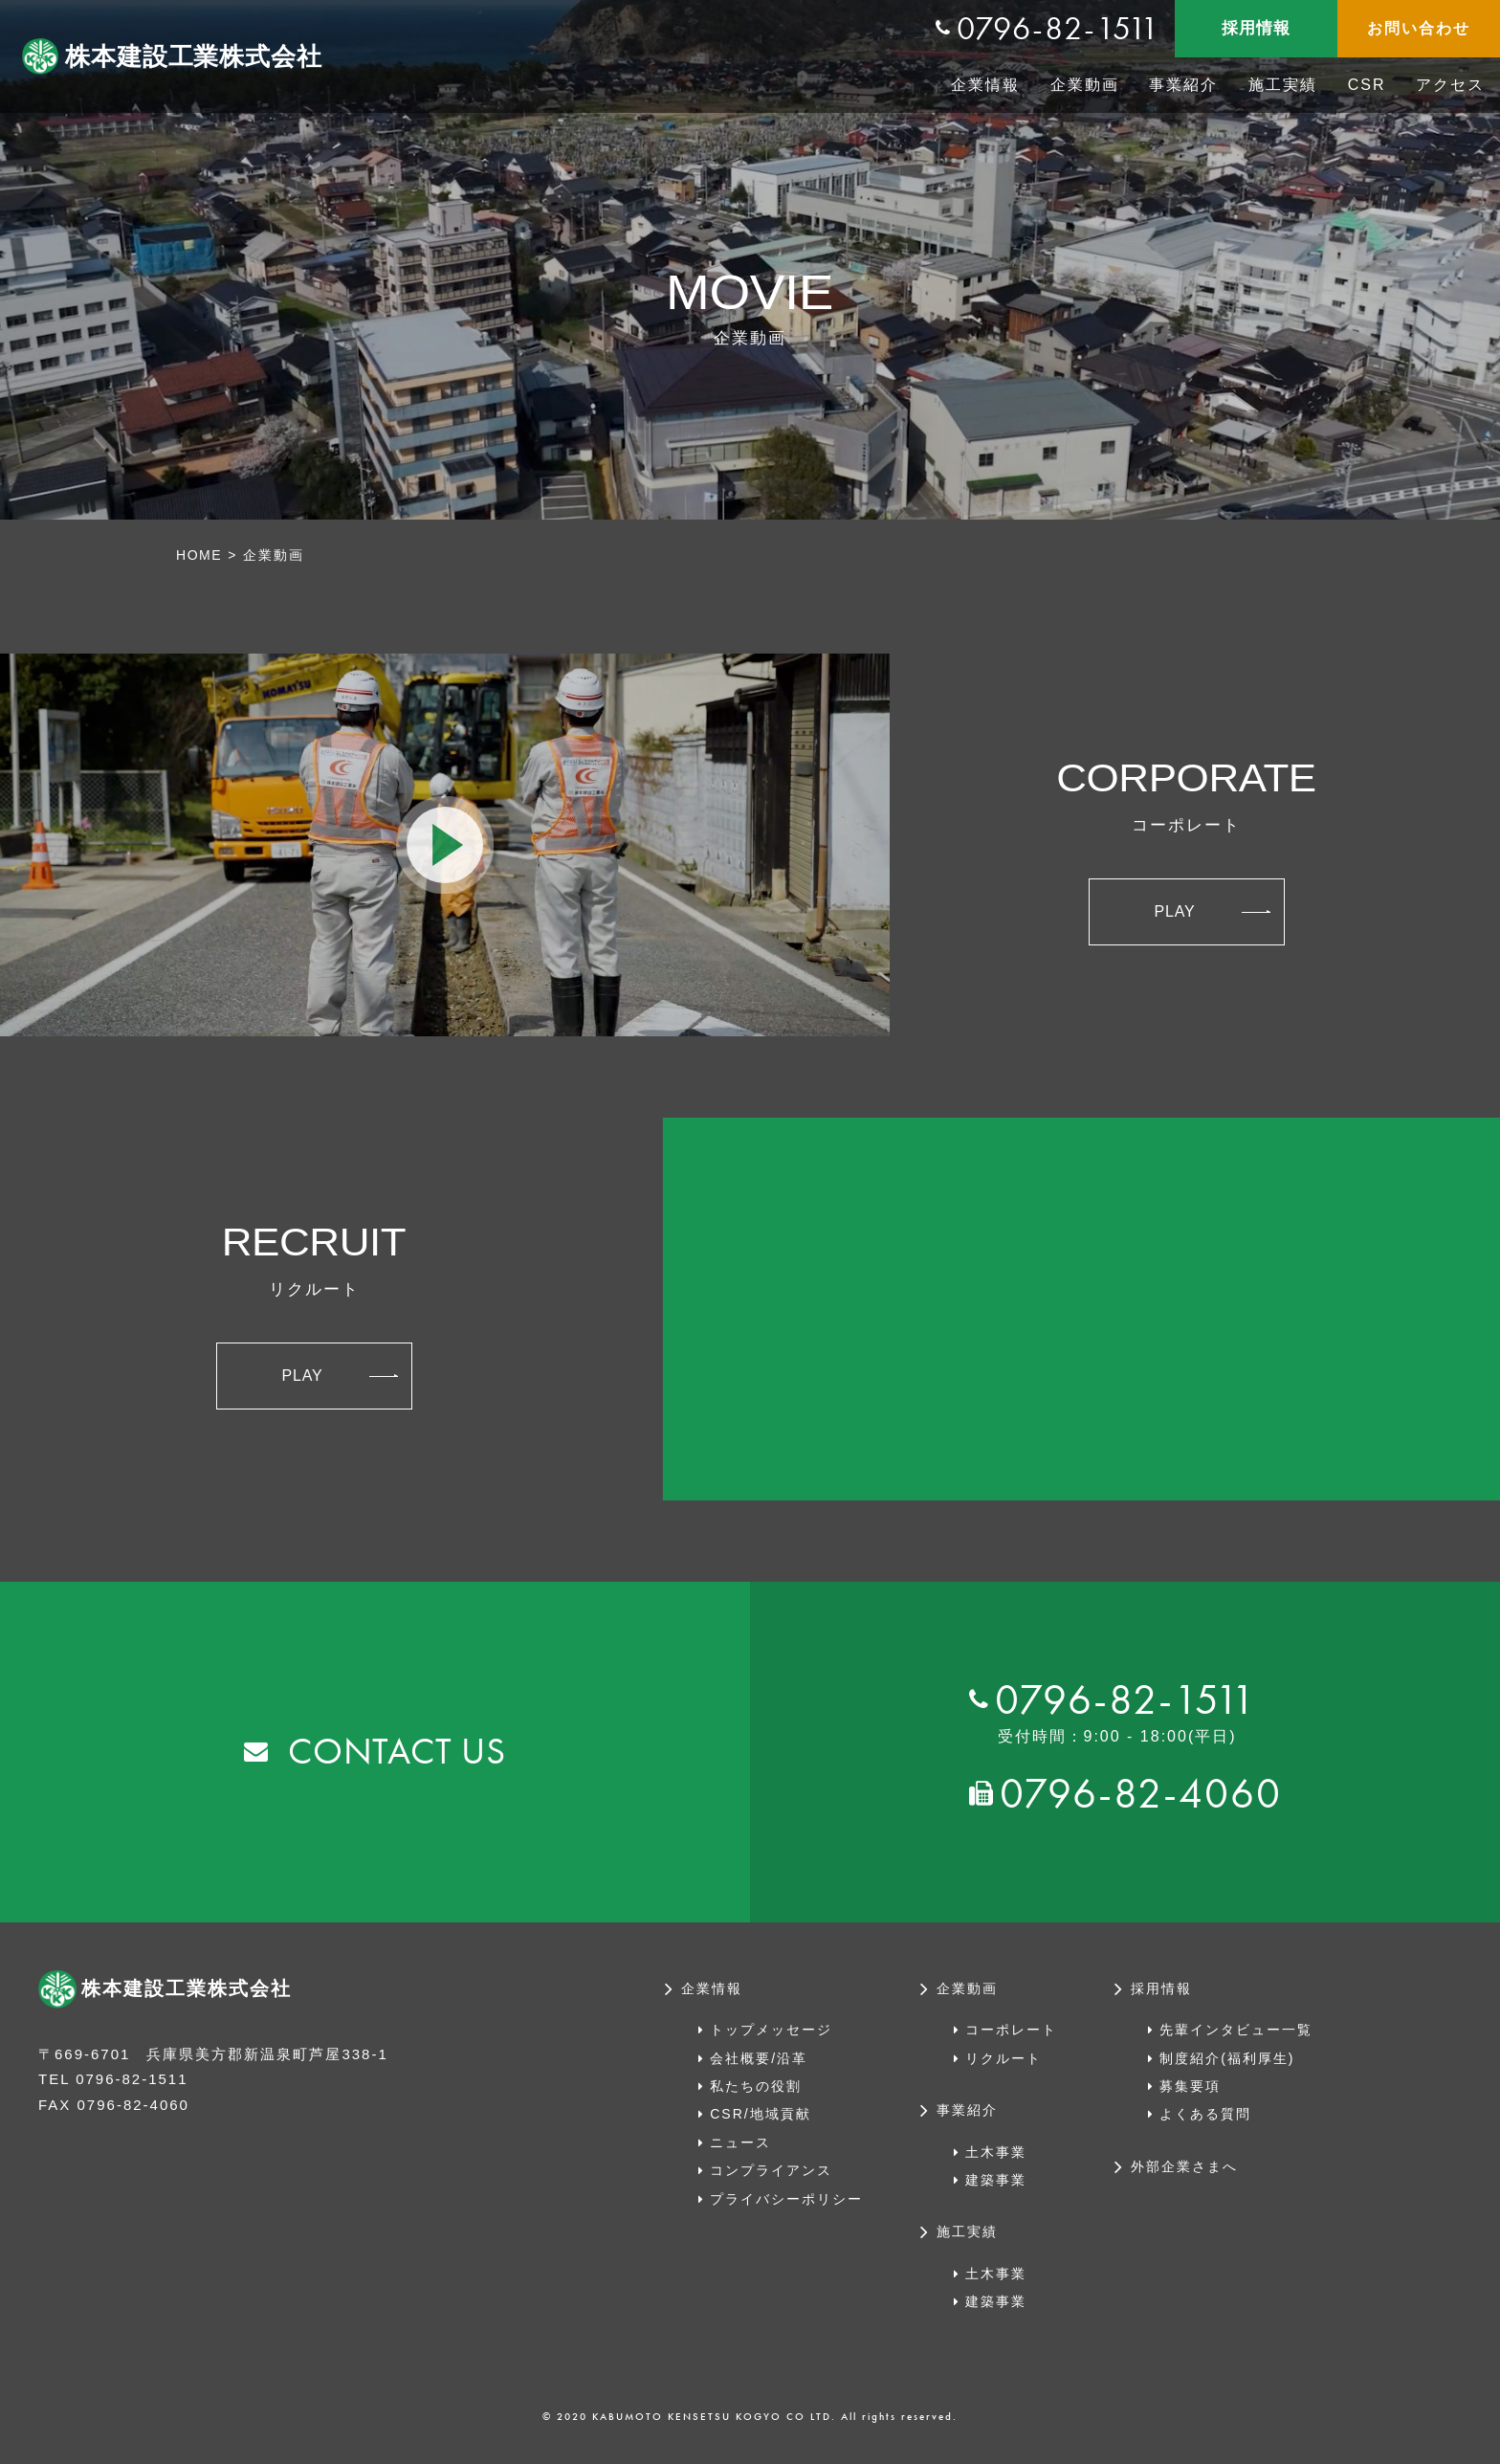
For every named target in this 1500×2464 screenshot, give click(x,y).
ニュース (740, 2142)
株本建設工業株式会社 (190, 56)
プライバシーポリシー (786, 2198)
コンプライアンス (771, 2170)
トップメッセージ (771, 2029)
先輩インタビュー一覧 (1235, 2029)
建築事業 (995, 2179)
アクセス (1450, 85)
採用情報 (1256, 28)
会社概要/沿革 (758, 2057)
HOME (200, 555)
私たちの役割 (756, 2086)
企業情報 (985, 85)
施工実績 (1282, 85)
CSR (1367, 85)
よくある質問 (1205, 2113)
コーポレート (1011, 2029)
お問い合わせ (1418, 28)
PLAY (1211, 910)
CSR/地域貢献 (760, 2113)
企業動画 (1084, 85)
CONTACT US (396, 1751)
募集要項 (1190, 2086)
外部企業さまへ (1184, 2166)
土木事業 (995, 2151)
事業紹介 (1183, 85)
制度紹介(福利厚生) (1226, 2057)
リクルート (1003, 2057)
